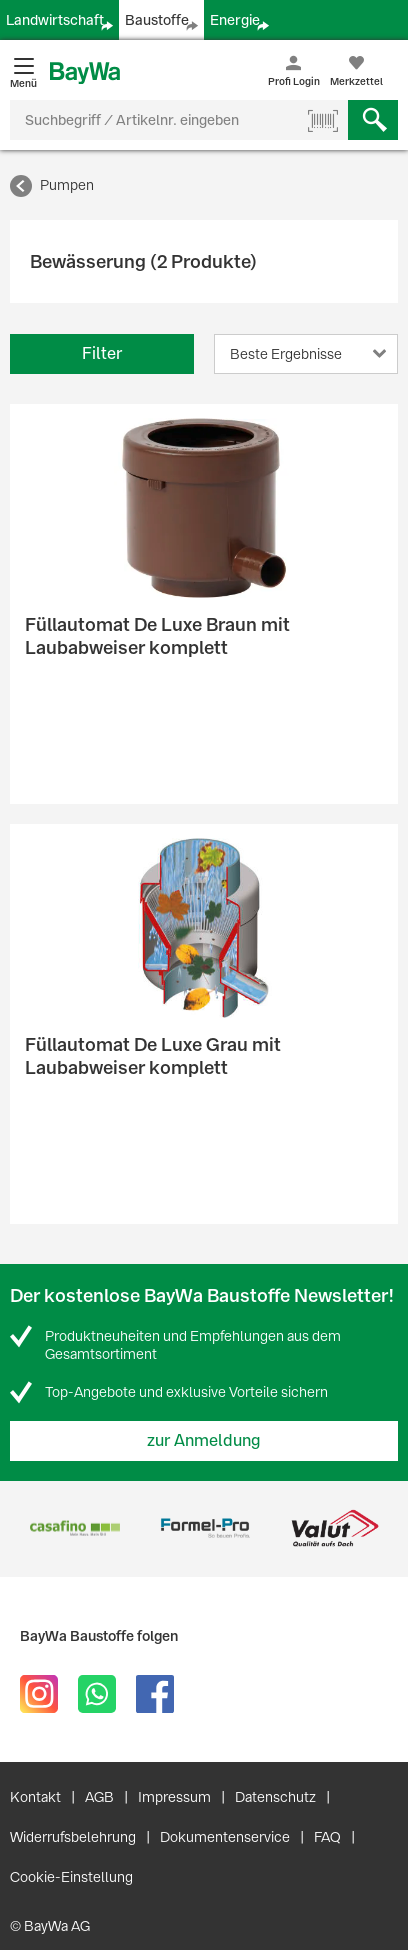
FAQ (327, 1837)
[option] (75, 1528)
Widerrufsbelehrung (73, 1837)
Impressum (174, 1797)
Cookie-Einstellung (71, 1877)
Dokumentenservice (225, 1837)
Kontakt (35, 1797)
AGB (99, 1797)
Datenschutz (275, 1797)
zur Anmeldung (204, 1440)
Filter (102, 353)
